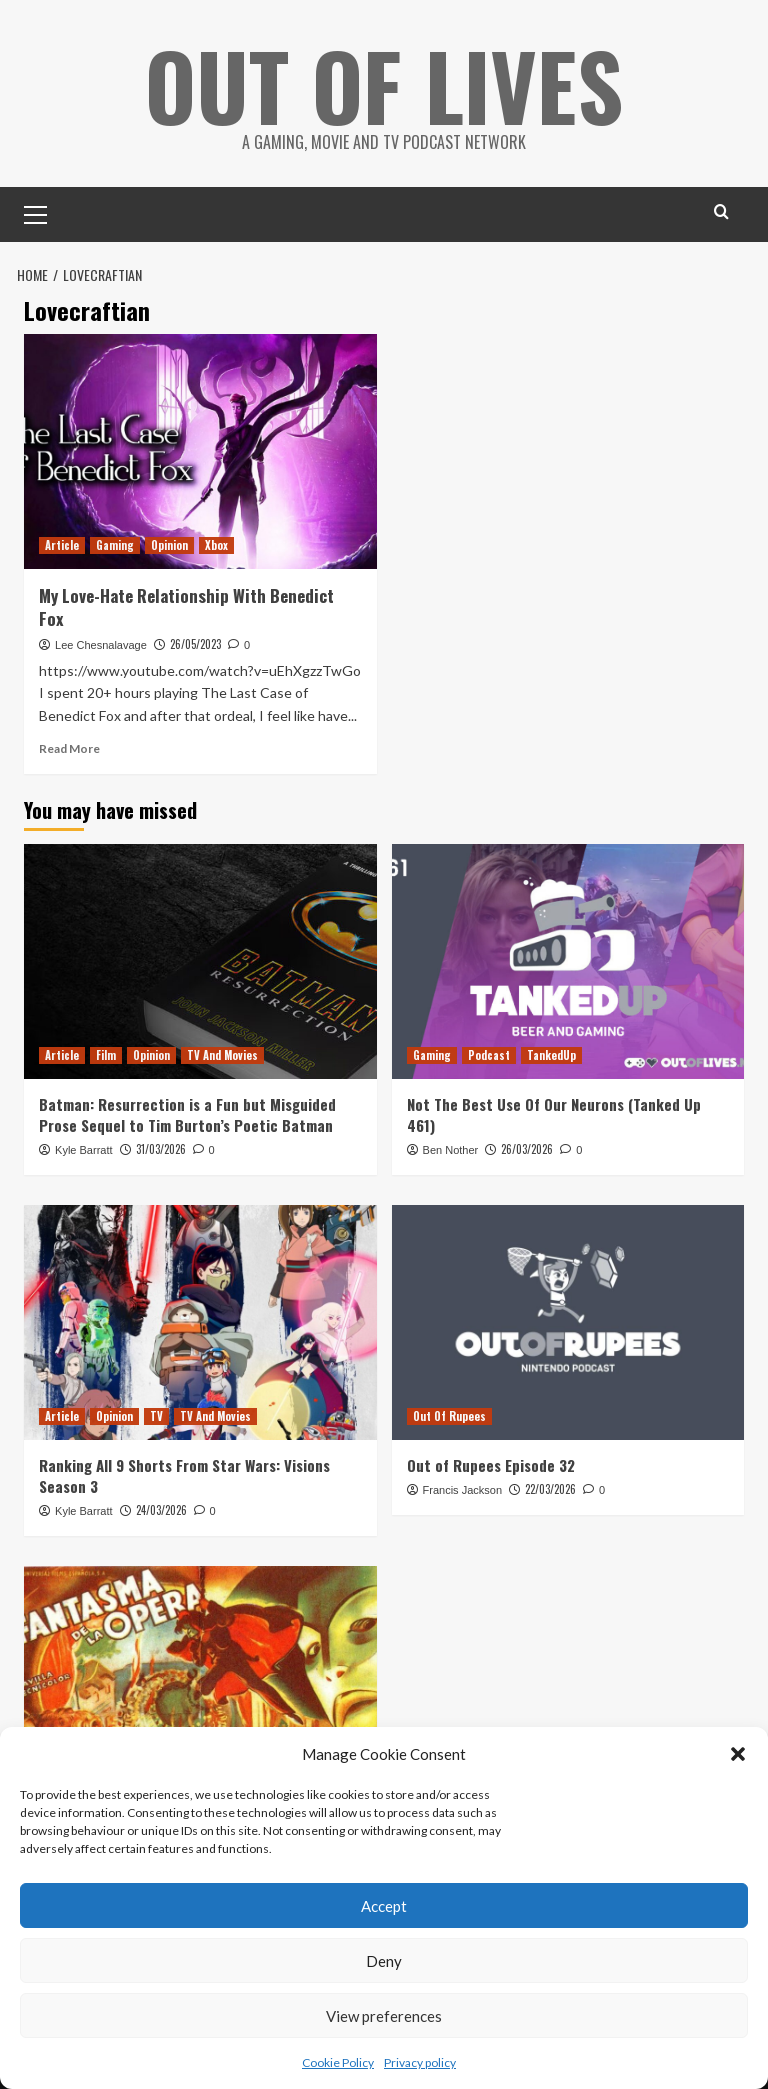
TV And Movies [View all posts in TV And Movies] (222, 1055)
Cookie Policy (338, 2062)
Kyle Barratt (83, 1150)
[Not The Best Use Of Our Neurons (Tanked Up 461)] (568, 961)
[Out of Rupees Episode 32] (568, 1322)
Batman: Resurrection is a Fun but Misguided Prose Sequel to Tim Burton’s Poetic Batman (187, 1114)
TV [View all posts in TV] (156, 1416)
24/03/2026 (161, 1510)
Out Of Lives (384, 80)
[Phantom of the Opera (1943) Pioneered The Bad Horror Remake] (200, 1683)
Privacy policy (420, 2062)
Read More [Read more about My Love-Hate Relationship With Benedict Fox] (69, 748)
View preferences (384, 2016)
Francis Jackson (462, 1490)
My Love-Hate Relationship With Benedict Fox (186, 607)
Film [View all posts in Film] (106, 1055)
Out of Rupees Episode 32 (491, 1465)
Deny (384, 1961)
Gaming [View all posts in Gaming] (115, 545)
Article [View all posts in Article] (62, 545)
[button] (738, 1754)
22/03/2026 (550, 1489)
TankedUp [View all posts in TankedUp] (551, 1055)
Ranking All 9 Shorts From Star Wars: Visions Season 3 (184, 1475)
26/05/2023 (195, 644)
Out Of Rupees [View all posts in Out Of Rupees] (449, 1416)
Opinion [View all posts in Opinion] (169, 545)
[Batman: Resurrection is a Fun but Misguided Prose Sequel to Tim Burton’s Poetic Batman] (200, 961)
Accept (384, 1906)
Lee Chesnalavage (101, 645)
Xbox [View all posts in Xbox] (216, 545)
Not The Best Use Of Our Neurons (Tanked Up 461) (554, 1114)
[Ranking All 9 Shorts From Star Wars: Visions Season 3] (200, 1322)
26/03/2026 (527, 1149)
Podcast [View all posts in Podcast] (489, 1055)
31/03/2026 (161, 1149)
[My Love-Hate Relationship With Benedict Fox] (200, 451)
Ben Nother (451, 1150)
